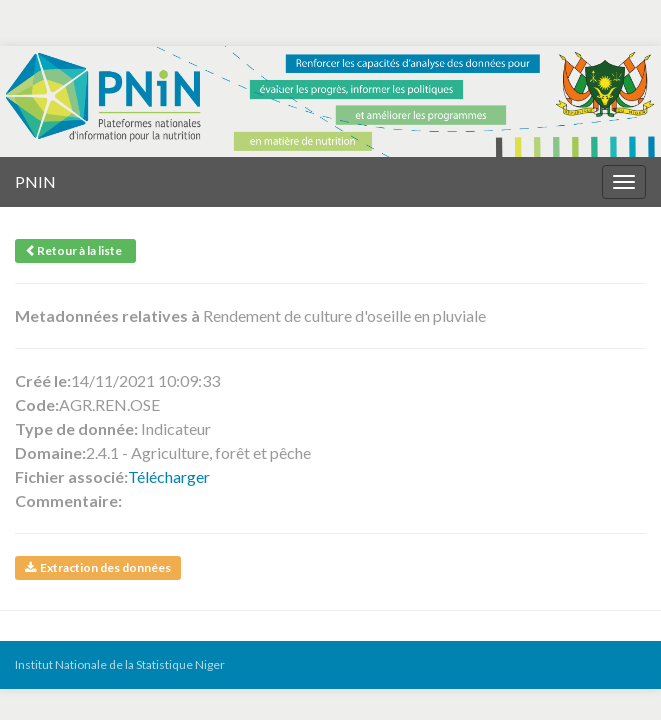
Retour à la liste (75, 250)
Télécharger (169, 476)
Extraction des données (98, 567)
